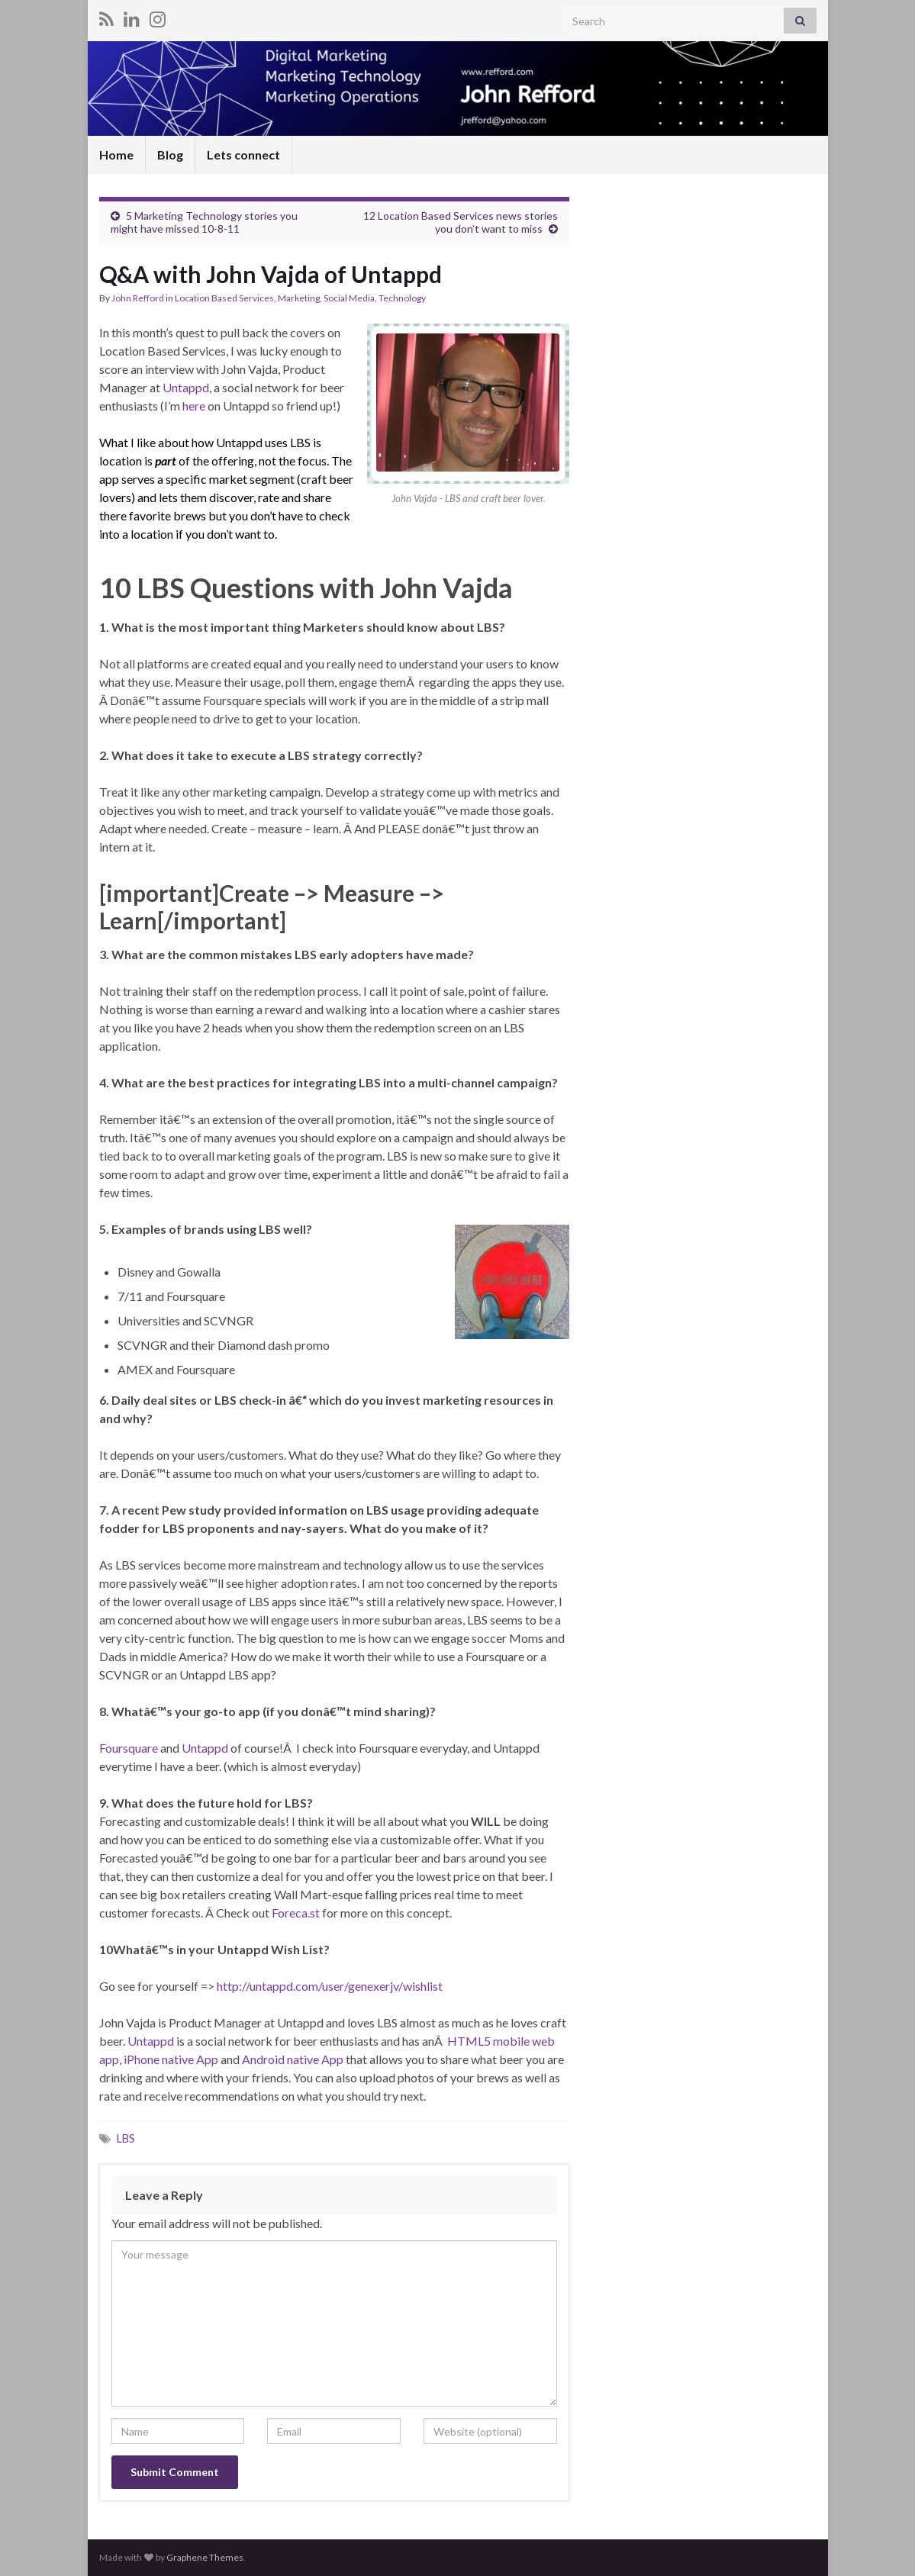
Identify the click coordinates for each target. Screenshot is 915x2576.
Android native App (291, 2059)
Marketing (299, 298)
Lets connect (243, 154)
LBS (126, 2138)
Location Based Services (224, 298)
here (193, 405)
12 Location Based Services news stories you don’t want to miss (460, 222)
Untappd (186, 387)
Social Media (349, 298)
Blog (170, 154)
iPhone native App (172, 2059)
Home (116, 154)
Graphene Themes (204, 2557)
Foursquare (128, 1747)
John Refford (137, 298)
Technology (402, 298)
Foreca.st (296, 1912)
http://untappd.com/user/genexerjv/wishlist (330, 1986)
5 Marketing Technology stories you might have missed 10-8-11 (204, 222)
